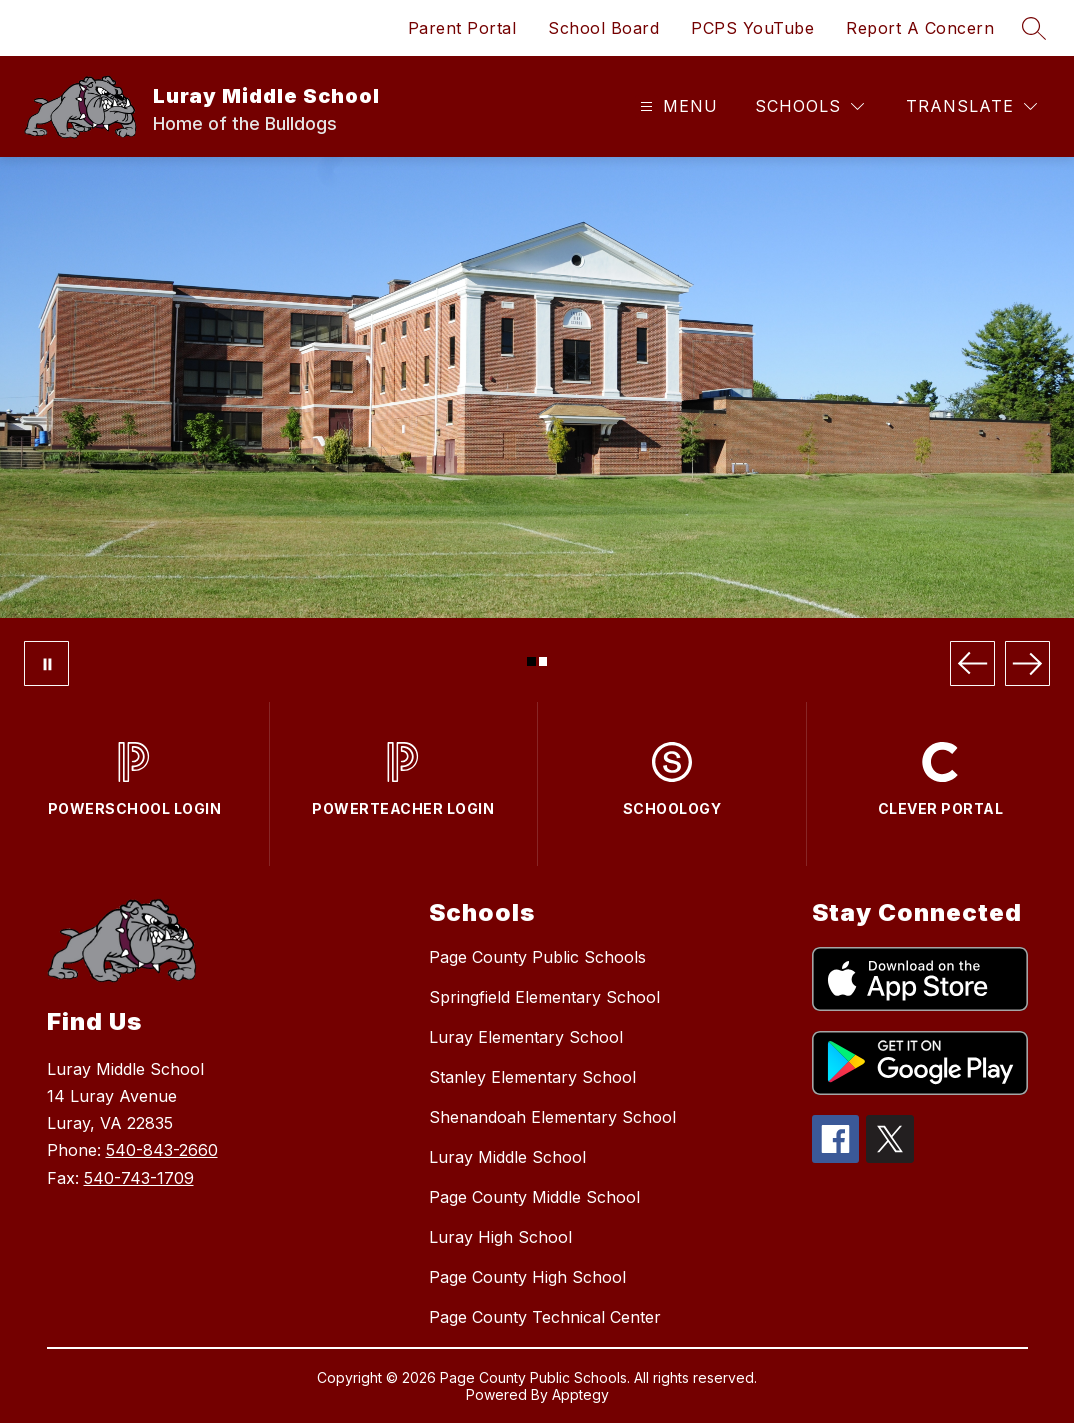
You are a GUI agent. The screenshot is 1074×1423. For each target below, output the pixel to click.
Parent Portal (462, 28)
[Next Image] (1027, 663)
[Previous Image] (972, 663)
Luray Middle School (507, 1157)
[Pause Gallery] (46, 663)
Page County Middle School (534, 1197)
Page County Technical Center (545, 1317)
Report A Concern (920, 28)
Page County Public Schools (537, 957)
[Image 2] (543, 661)
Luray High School (500, 1237)
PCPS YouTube (752, 28)
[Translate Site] (971, 106)
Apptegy (580, 1394)
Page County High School (527, 1277)
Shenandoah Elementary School (552, 1117)
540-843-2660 (162, 1150)
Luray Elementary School (526, 1037)
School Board (603, 28)
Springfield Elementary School (544, 997)
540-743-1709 (139, 1178)
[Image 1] (531, 661)
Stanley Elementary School (532, 1077)
